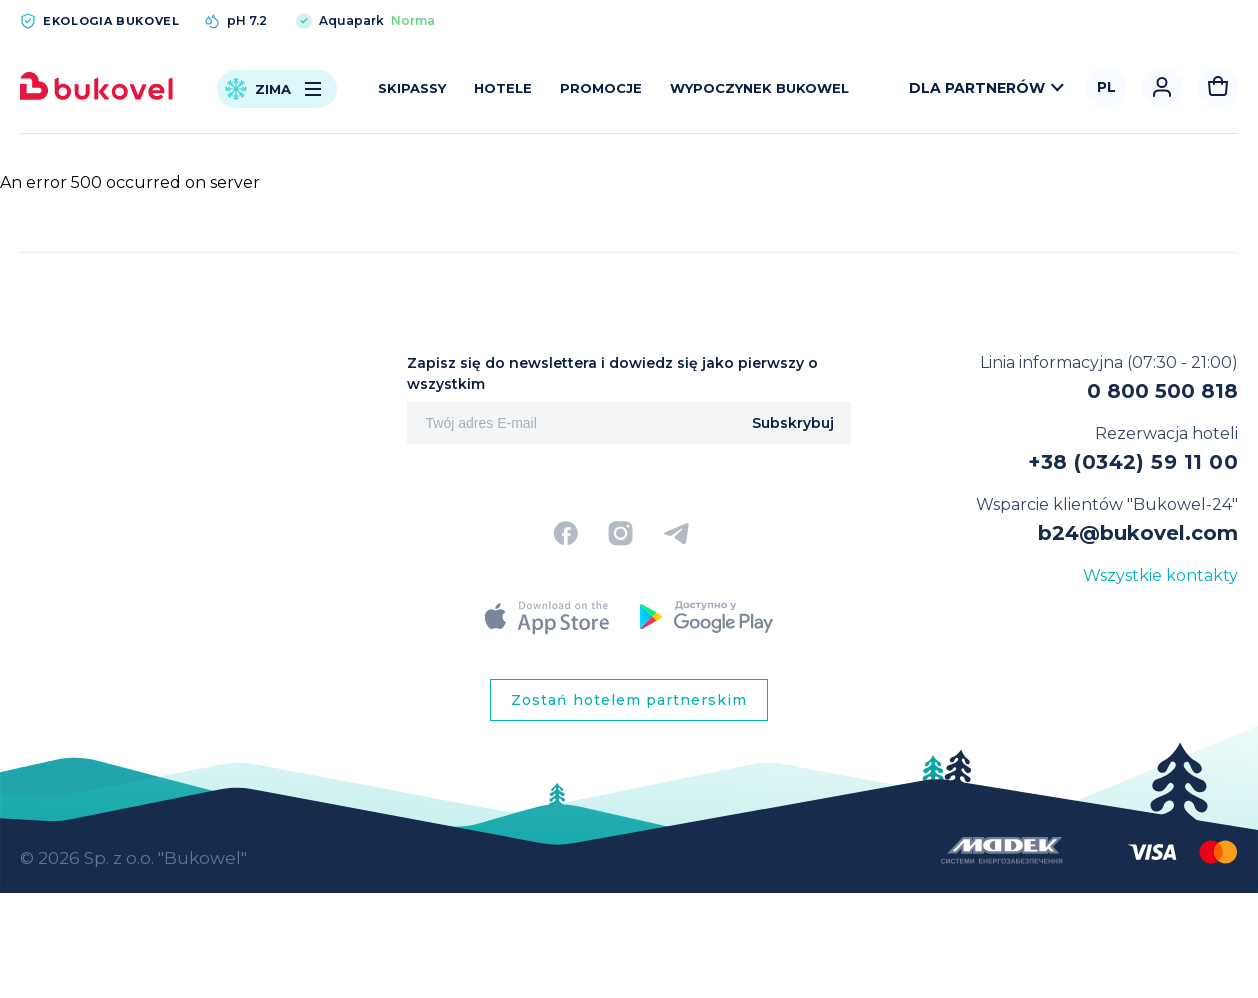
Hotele (503, 88)
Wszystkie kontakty (1160, 575)
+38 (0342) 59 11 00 (1133, 462)
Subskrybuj (793, 423)
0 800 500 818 (1162, 391)
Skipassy (412, 88)
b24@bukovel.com (1138, 533)
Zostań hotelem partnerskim (629, 700)
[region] (629, 909)
